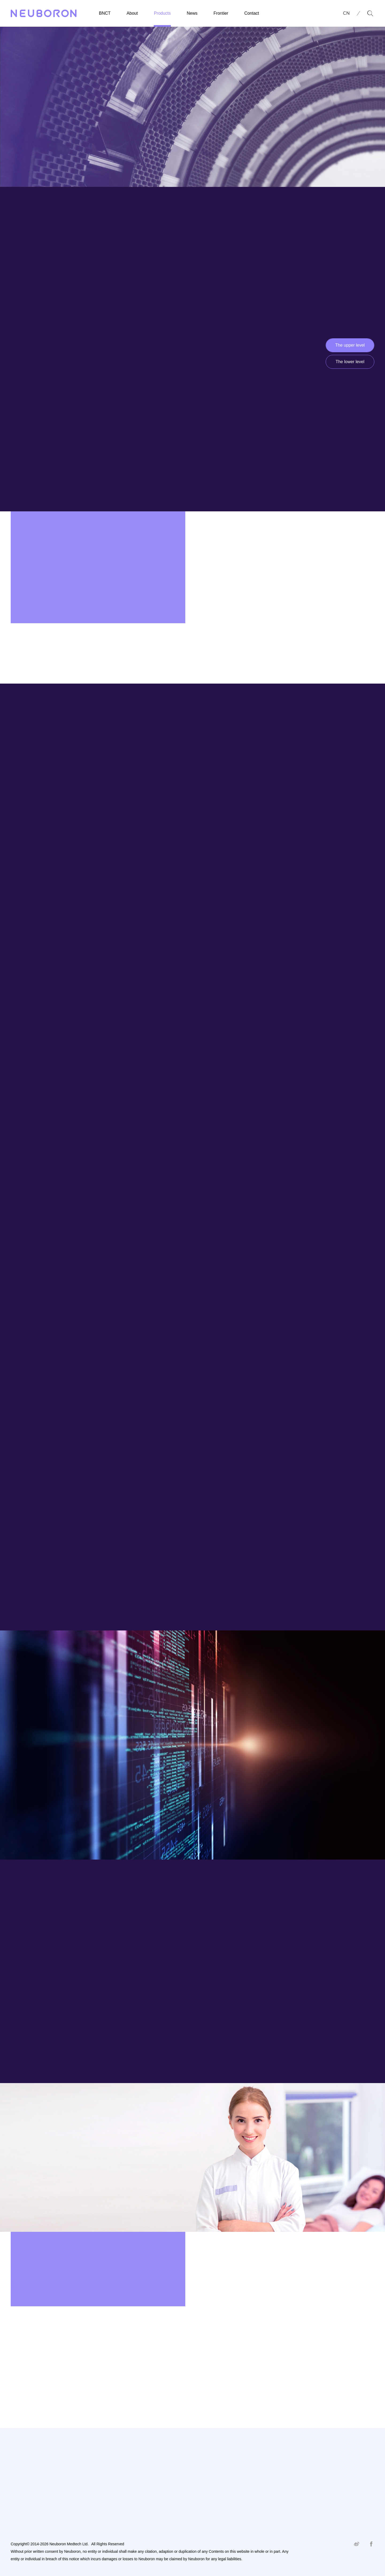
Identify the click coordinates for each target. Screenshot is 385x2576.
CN (346, 13)
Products (162, 13)
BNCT (105, 13)
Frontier (221, 13)
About (132, 13)
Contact (251, 13)
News (192, 13)
